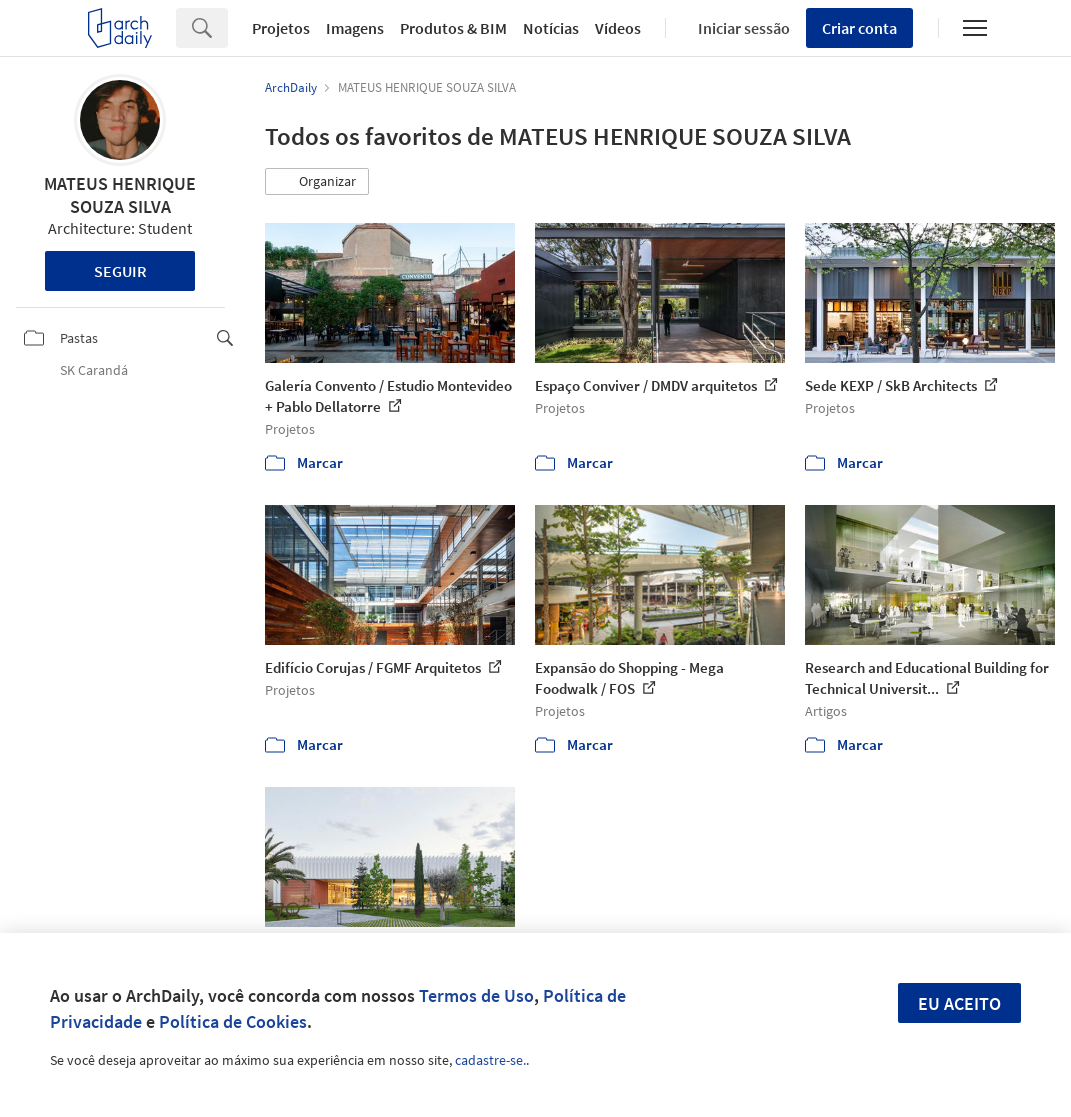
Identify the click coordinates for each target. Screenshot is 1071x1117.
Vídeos (618, 28)
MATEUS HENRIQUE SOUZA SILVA (120, 195)
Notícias (551, 28)
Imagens (355, 28)
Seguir (120, 271)
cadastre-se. (490, 1060)
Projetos (281, 28)
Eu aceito (959, 1003)
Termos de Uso (476, 995)
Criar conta (859, 28)
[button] (317, 182)
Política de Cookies (233, 1021)
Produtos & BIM (453, 28)
